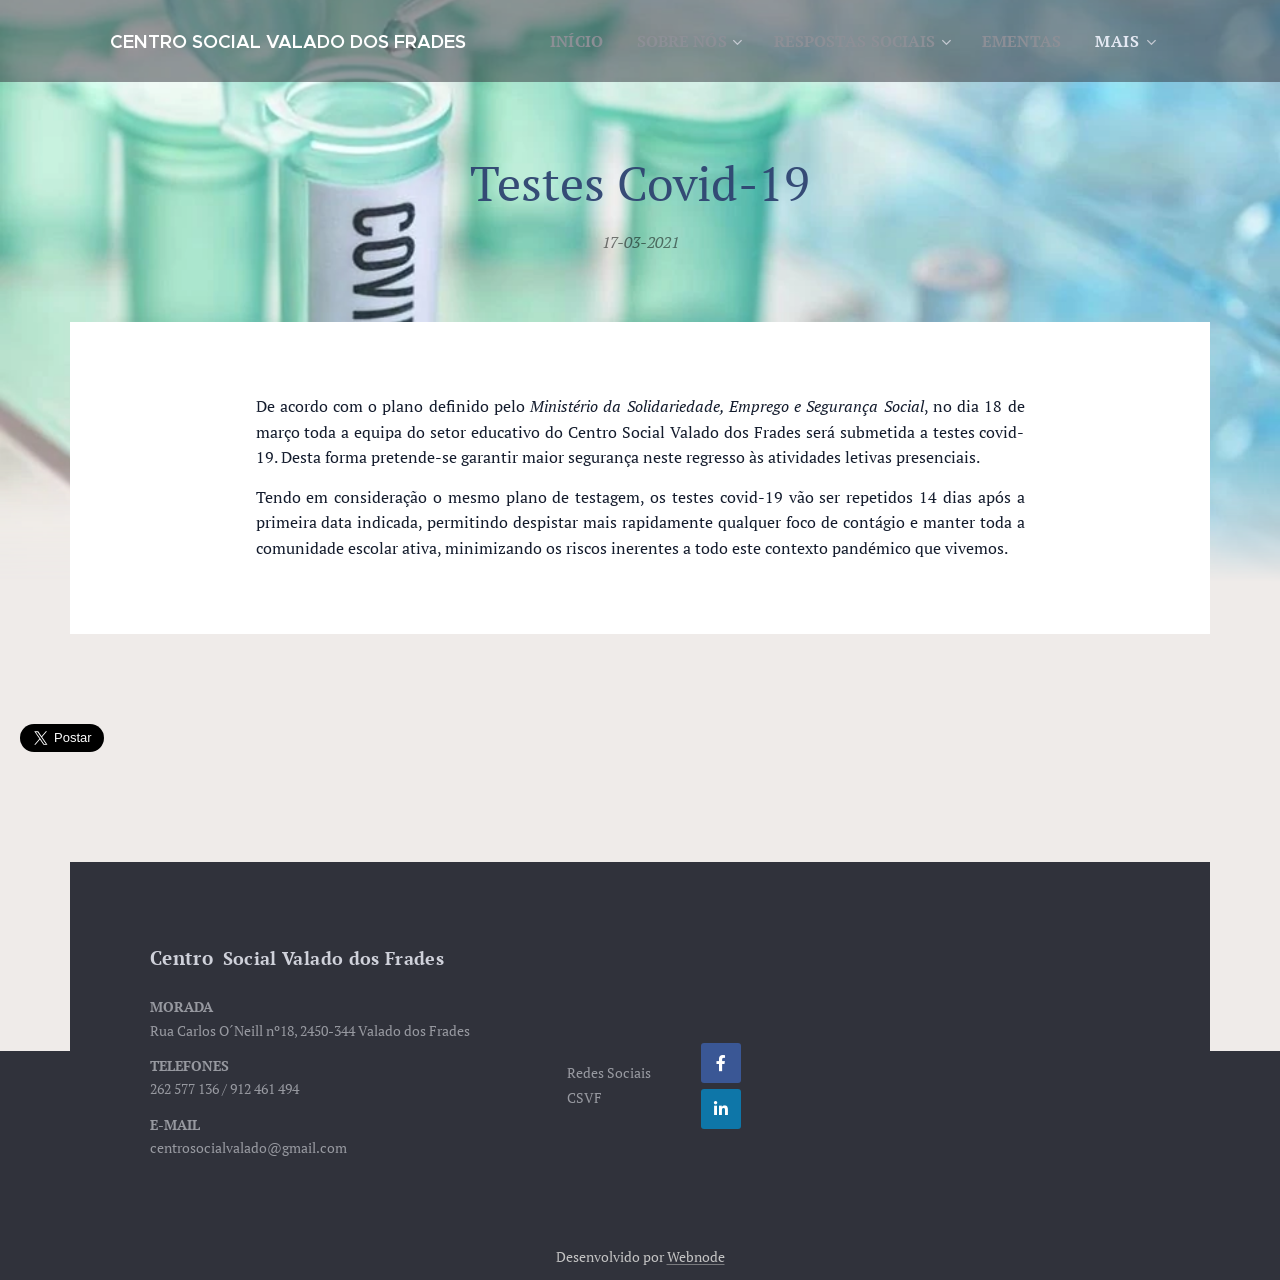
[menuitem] (668, 41)
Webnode (696, 1256)
